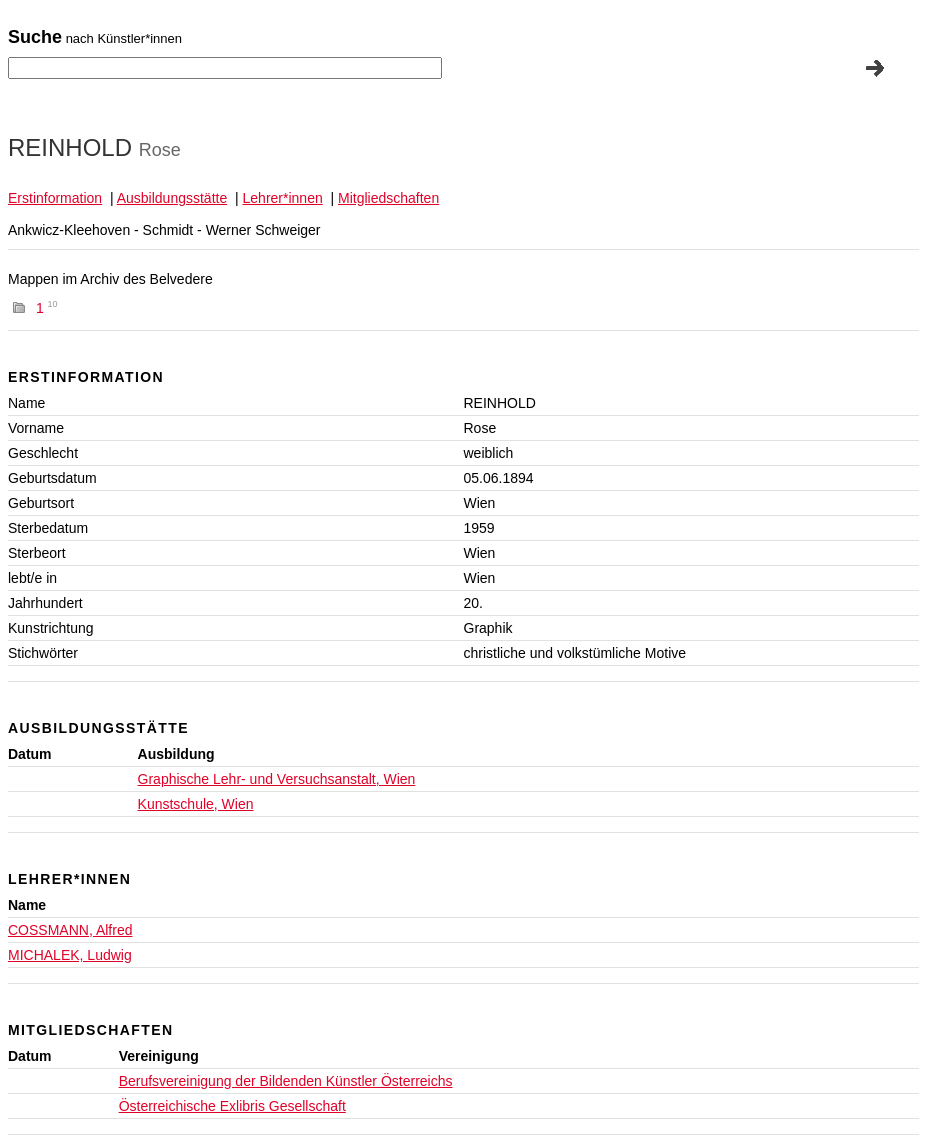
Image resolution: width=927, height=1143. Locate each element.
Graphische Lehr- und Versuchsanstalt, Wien (277, 779)
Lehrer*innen (283, 198)
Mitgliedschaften (388, 198)
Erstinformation (55, 198)
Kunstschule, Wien (196, 804)
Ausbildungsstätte (172, 198)
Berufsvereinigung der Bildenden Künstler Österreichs (286, 1081)
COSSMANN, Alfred (70, 930)
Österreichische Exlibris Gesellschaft (232, 1106)
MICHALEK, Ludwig (70, 955)
